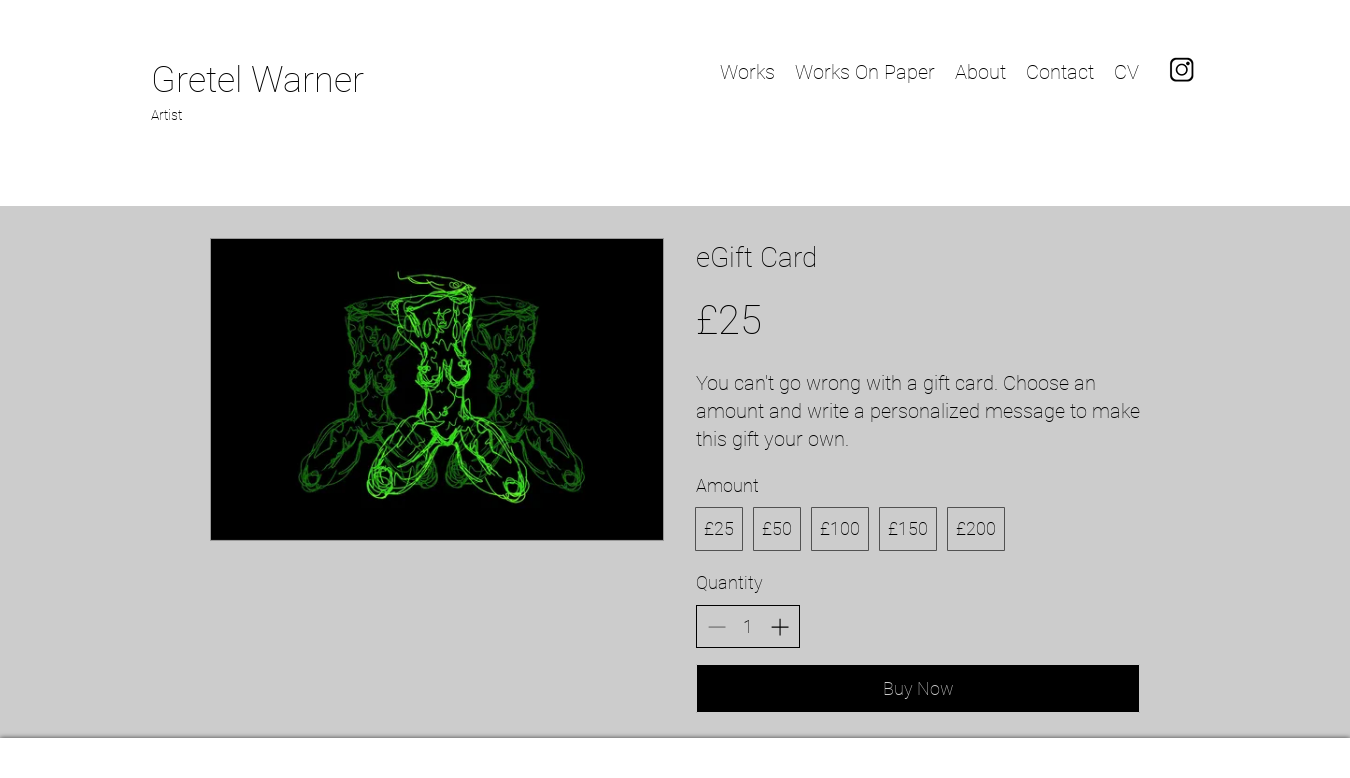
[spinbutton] (748, 626)
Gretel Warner (257, 80)
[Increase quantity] (779, 626)
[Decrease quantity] (716, 626)
